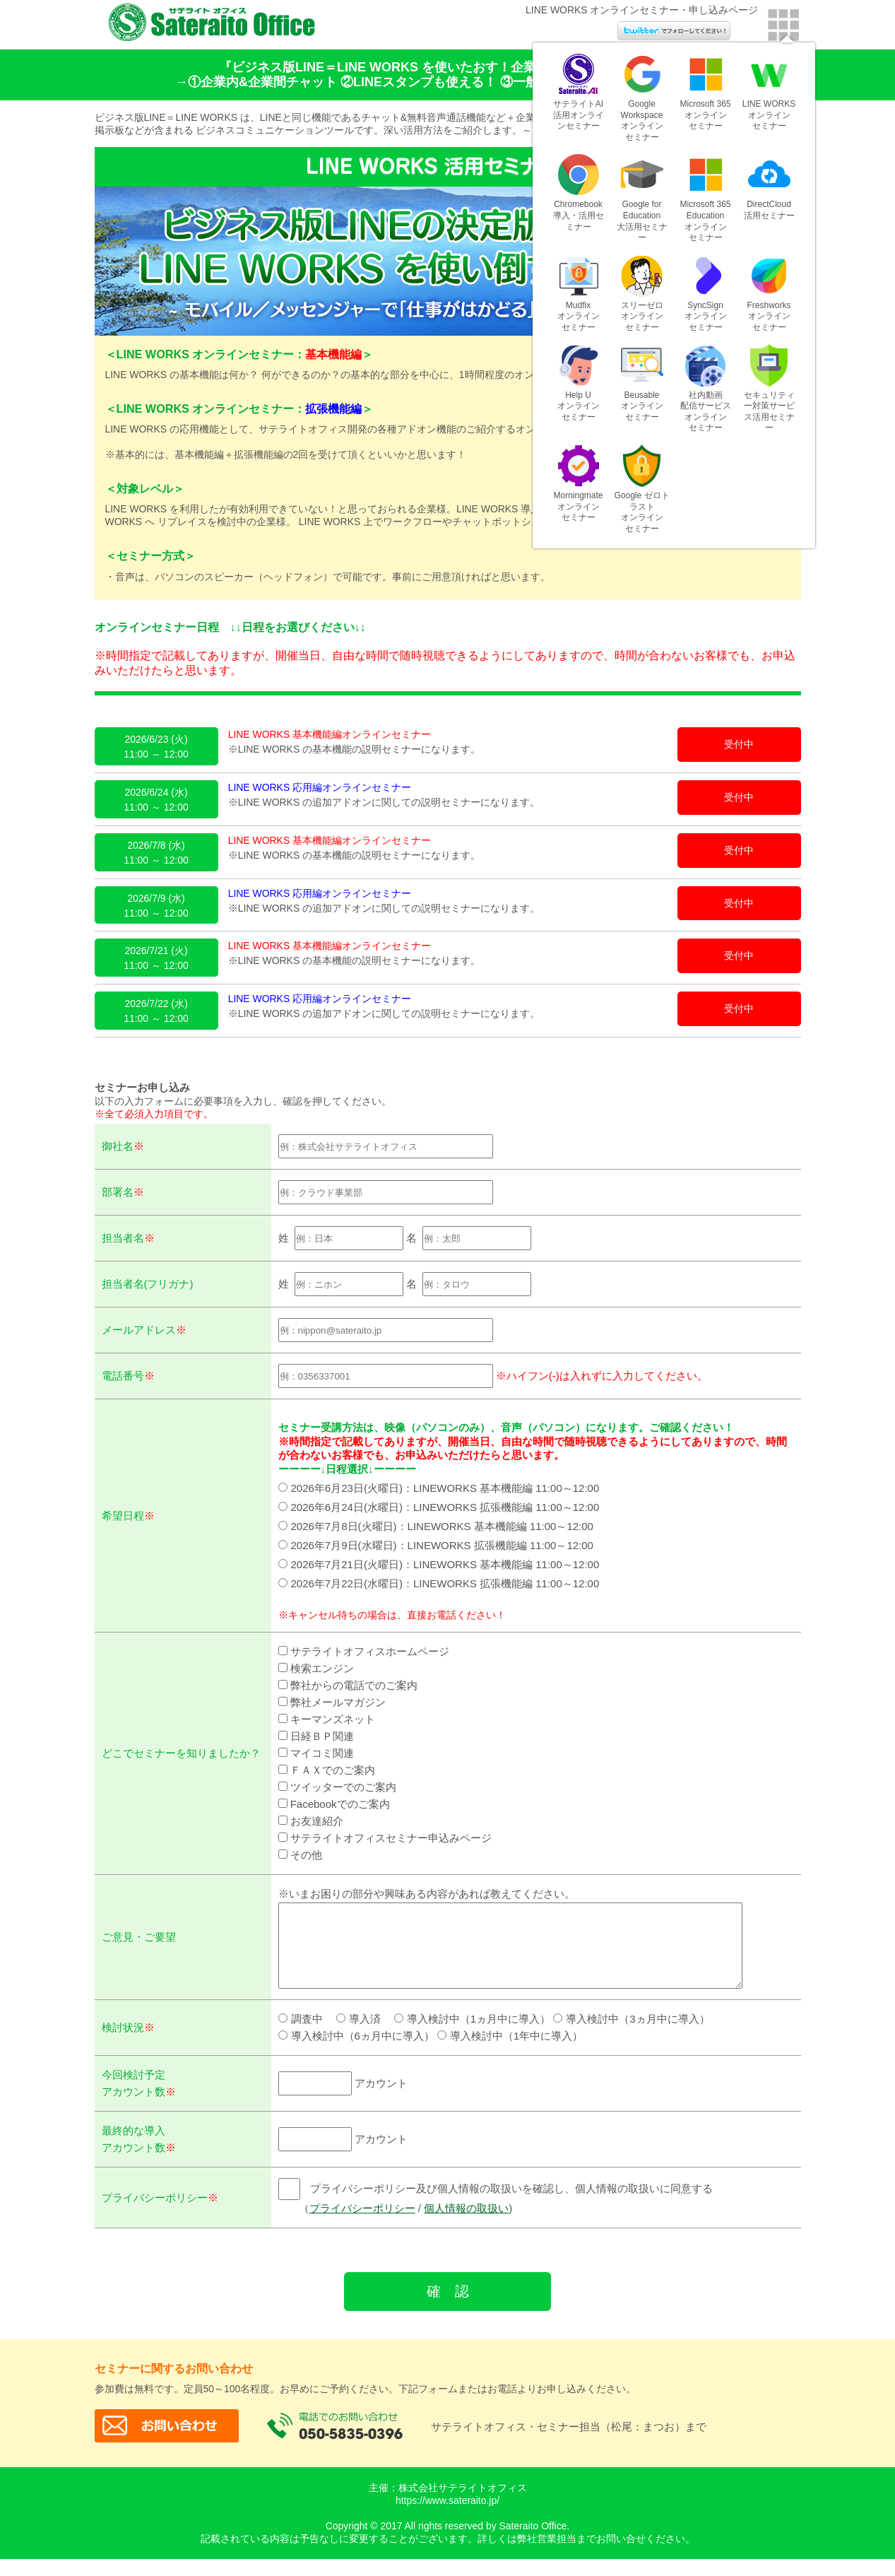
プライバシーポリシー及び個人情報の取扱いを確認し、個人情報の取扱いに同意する (490, 2205)
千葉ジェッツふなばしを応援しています (856, 67)
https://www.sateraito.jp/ (447, 2517)
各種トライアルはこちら (856, 314)
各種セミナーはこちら (856, 237)
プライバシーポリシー (357, 2225)
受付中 (739, 744)
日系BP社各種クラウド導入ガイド (856, 155)
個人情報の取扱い (461, 2225)
